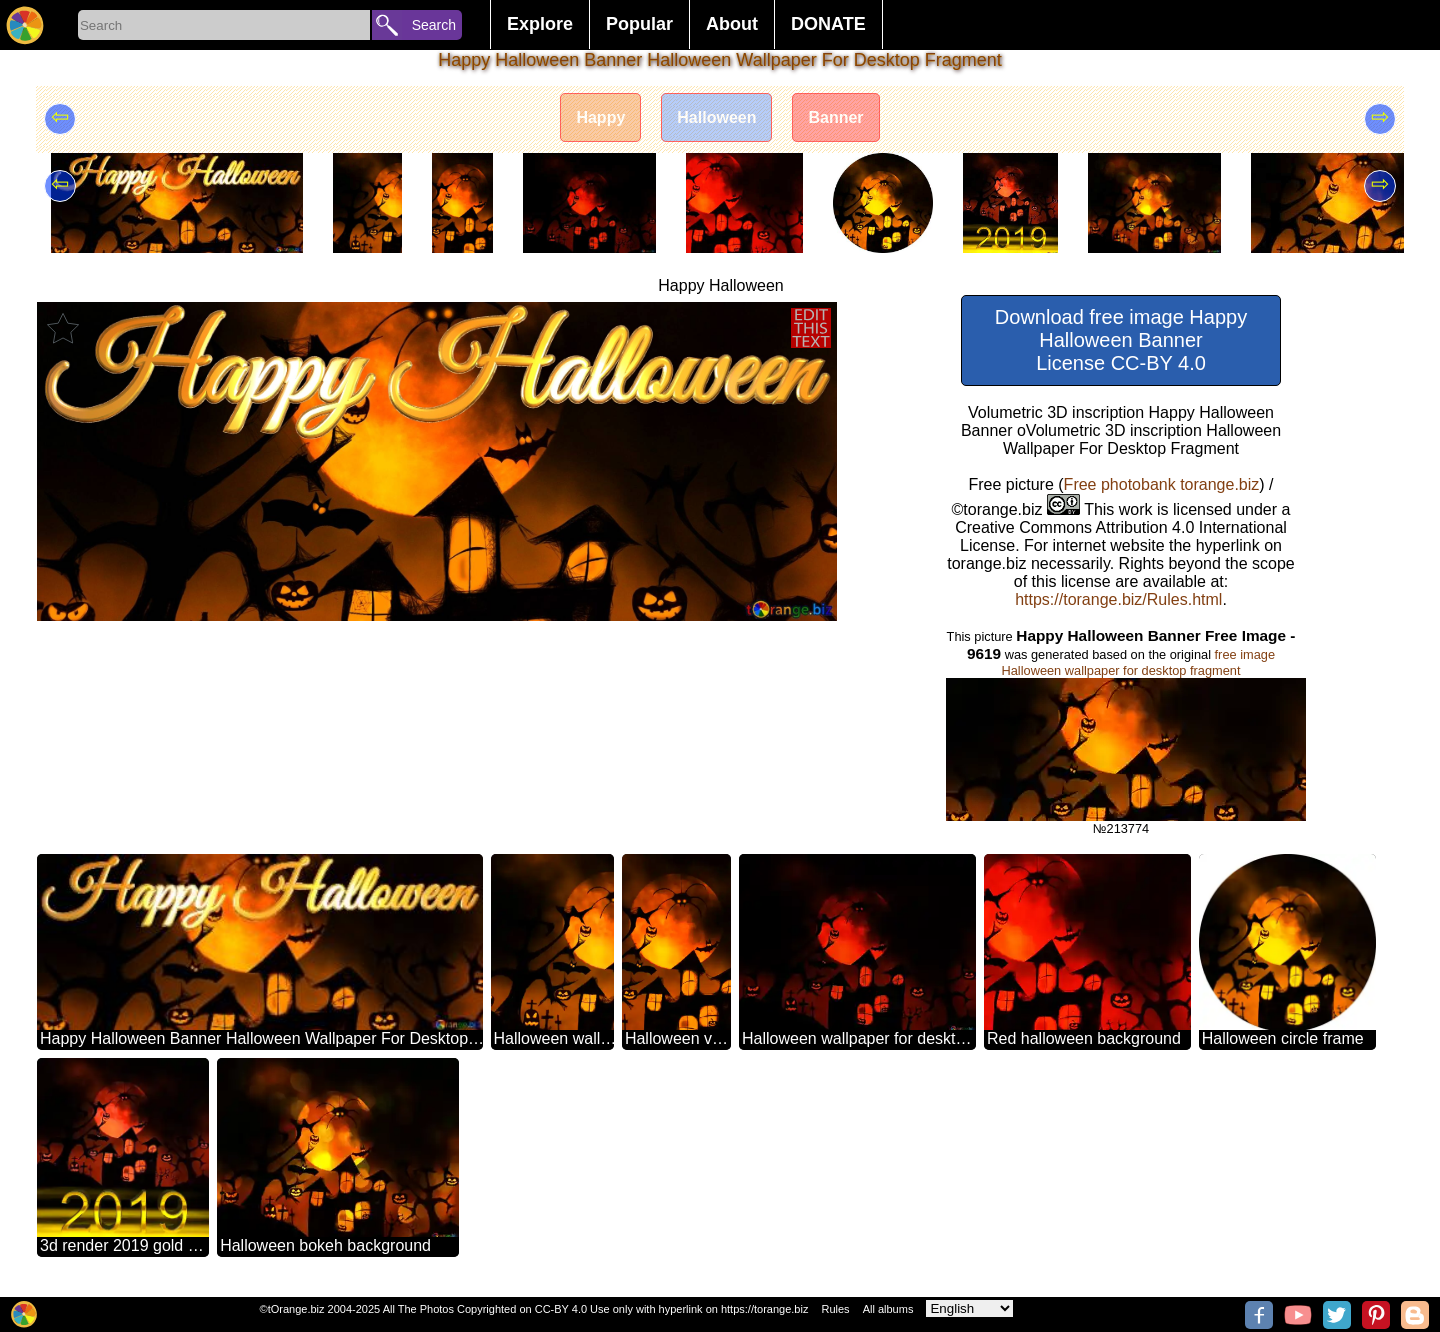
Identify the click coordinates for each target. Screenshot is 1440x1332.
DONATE (828, 24)
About (732, 24)
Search (434, 25)
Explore (540, 24)
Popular (639, 24)
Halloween (716, 117)
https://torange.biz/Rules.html (1118, 599)
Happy (600, 117)
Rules (835, 1309)
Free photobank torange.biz (1162, 484)
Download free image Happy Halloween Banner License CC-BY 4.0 (1121, 340)
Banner (835, 117)
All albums (888, 1309)
